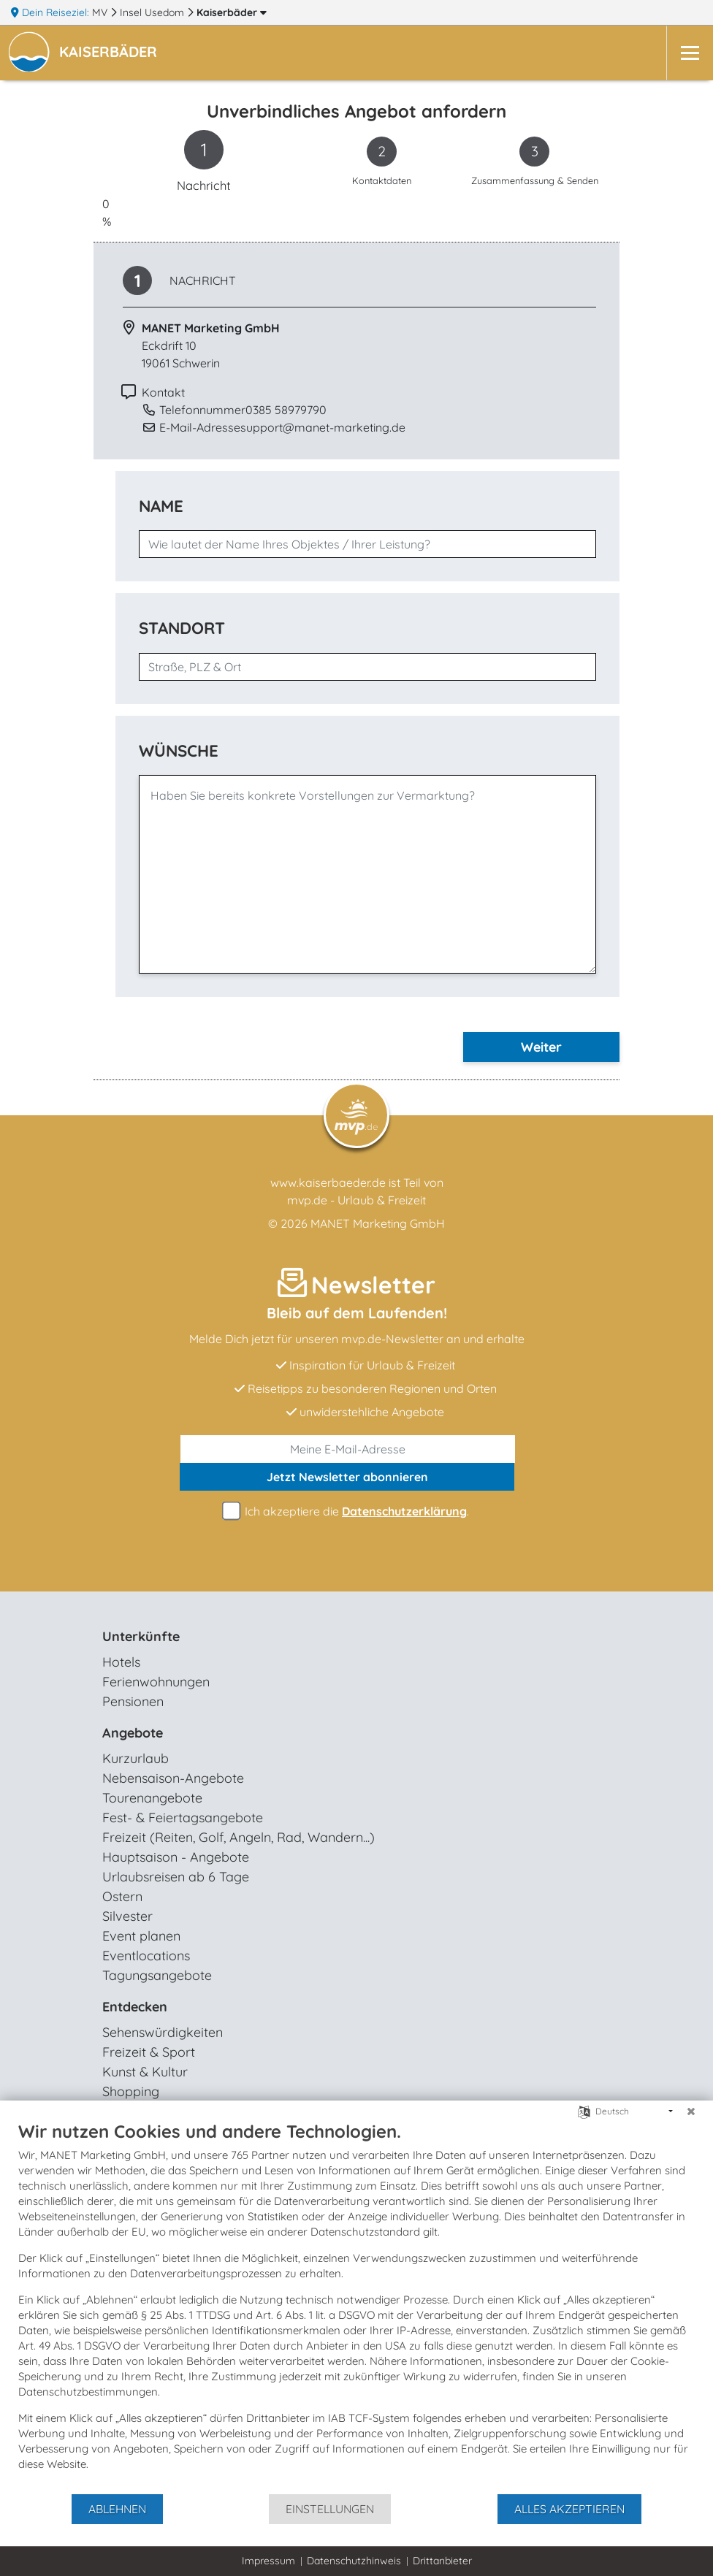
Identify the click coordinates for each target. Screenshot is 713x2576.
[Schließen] (691, 2111)
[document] (356, 2306)
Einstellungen (330, 2509)
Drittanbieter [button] (442, 2560)
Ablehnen (117, 2509)
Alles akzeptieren (569, 2509)
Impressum (268, 2560)
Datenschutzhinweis (354, 2560)
